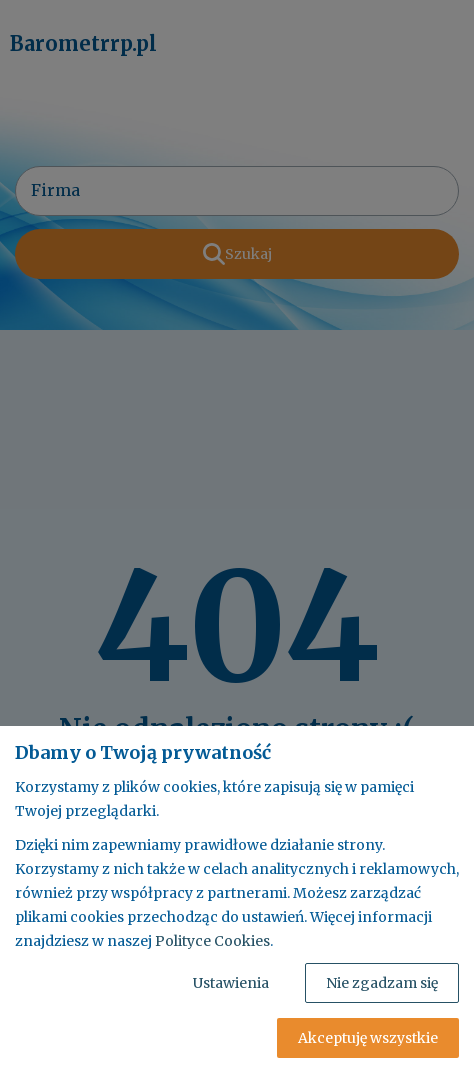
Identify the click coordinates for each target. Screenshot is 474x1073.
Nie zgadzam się (382, 983)
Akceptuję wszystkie (368, 1038)
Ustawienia (231, 983)
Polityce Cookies (212, 941)
